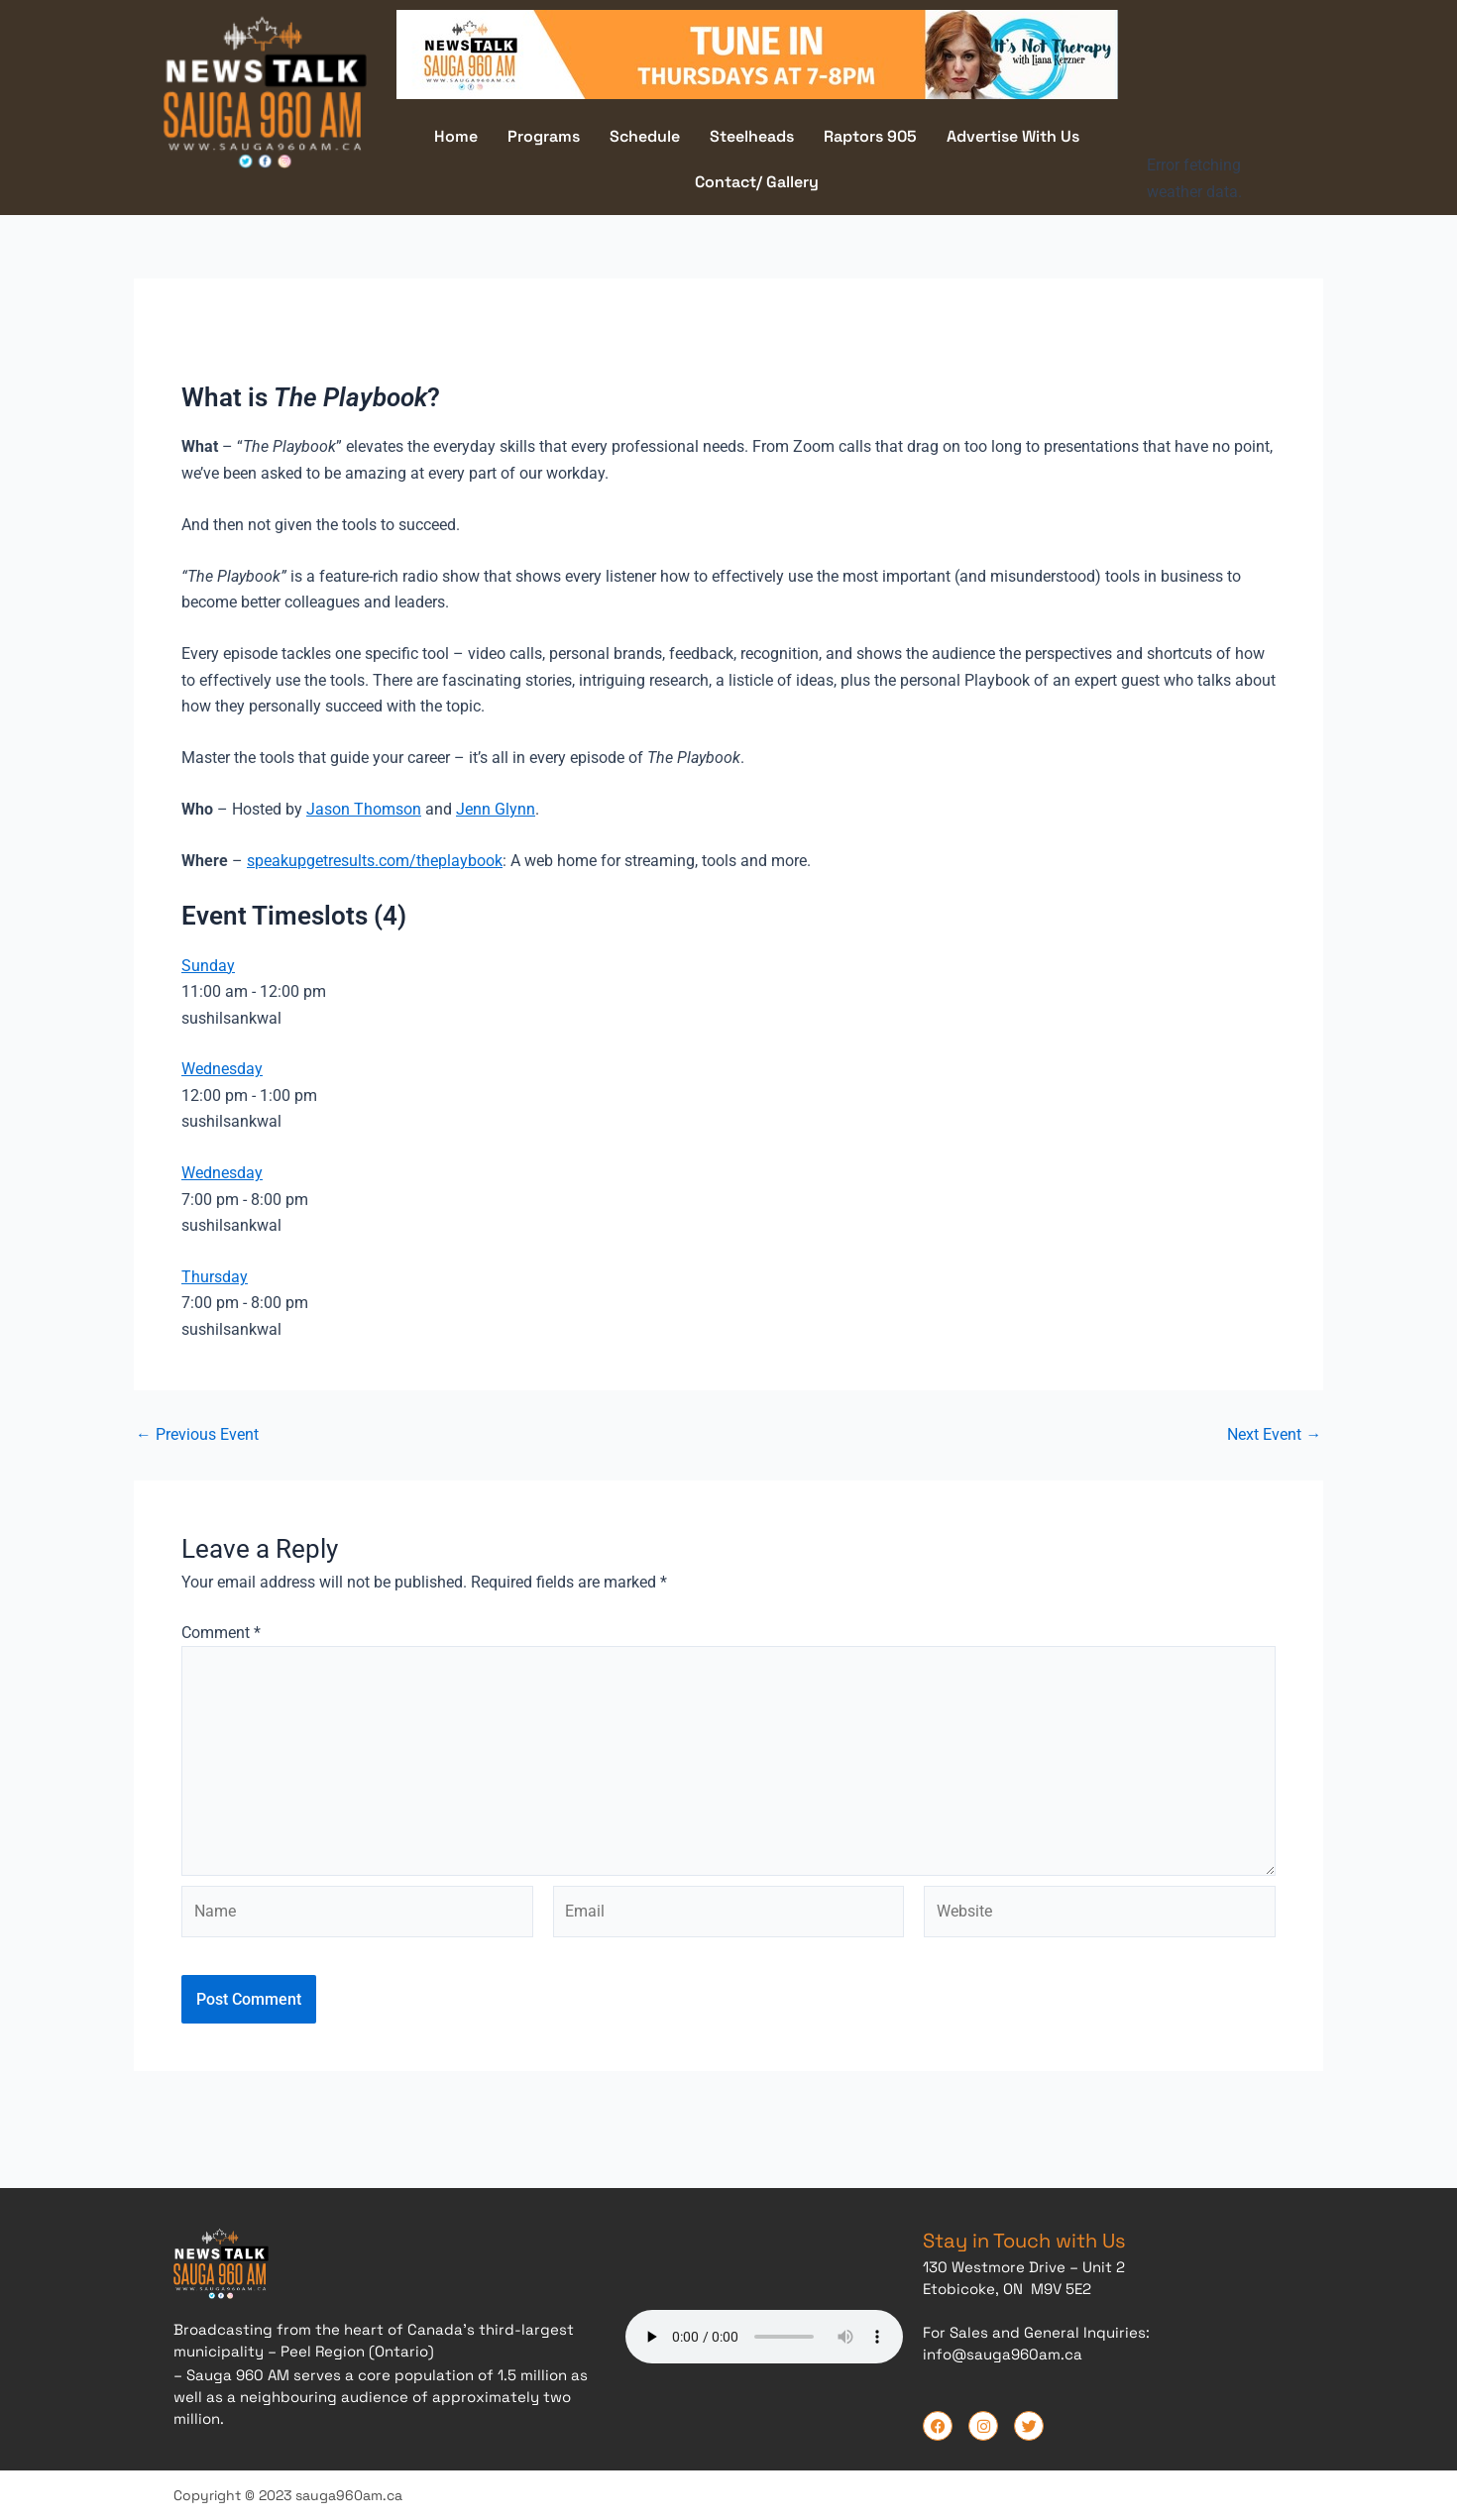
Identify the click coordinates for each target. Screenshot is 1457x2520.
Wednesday (222, 1068)
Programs (543, 136)
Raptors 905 (870, 136)
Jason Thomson (363, 808)
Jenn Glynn (495, 808)
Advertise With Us (1013, 136)
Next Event (1274, 1435)
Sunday (208, 964)
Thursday (214, 1276)
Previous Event (197, 1435)
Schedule (645, 136)
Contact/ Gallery (757, 181)
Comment (221, 1631)
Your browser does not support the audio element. (764, 2334)
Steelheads (752, 136)
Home (456, 136)
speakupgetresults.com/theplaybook (375, 859)
